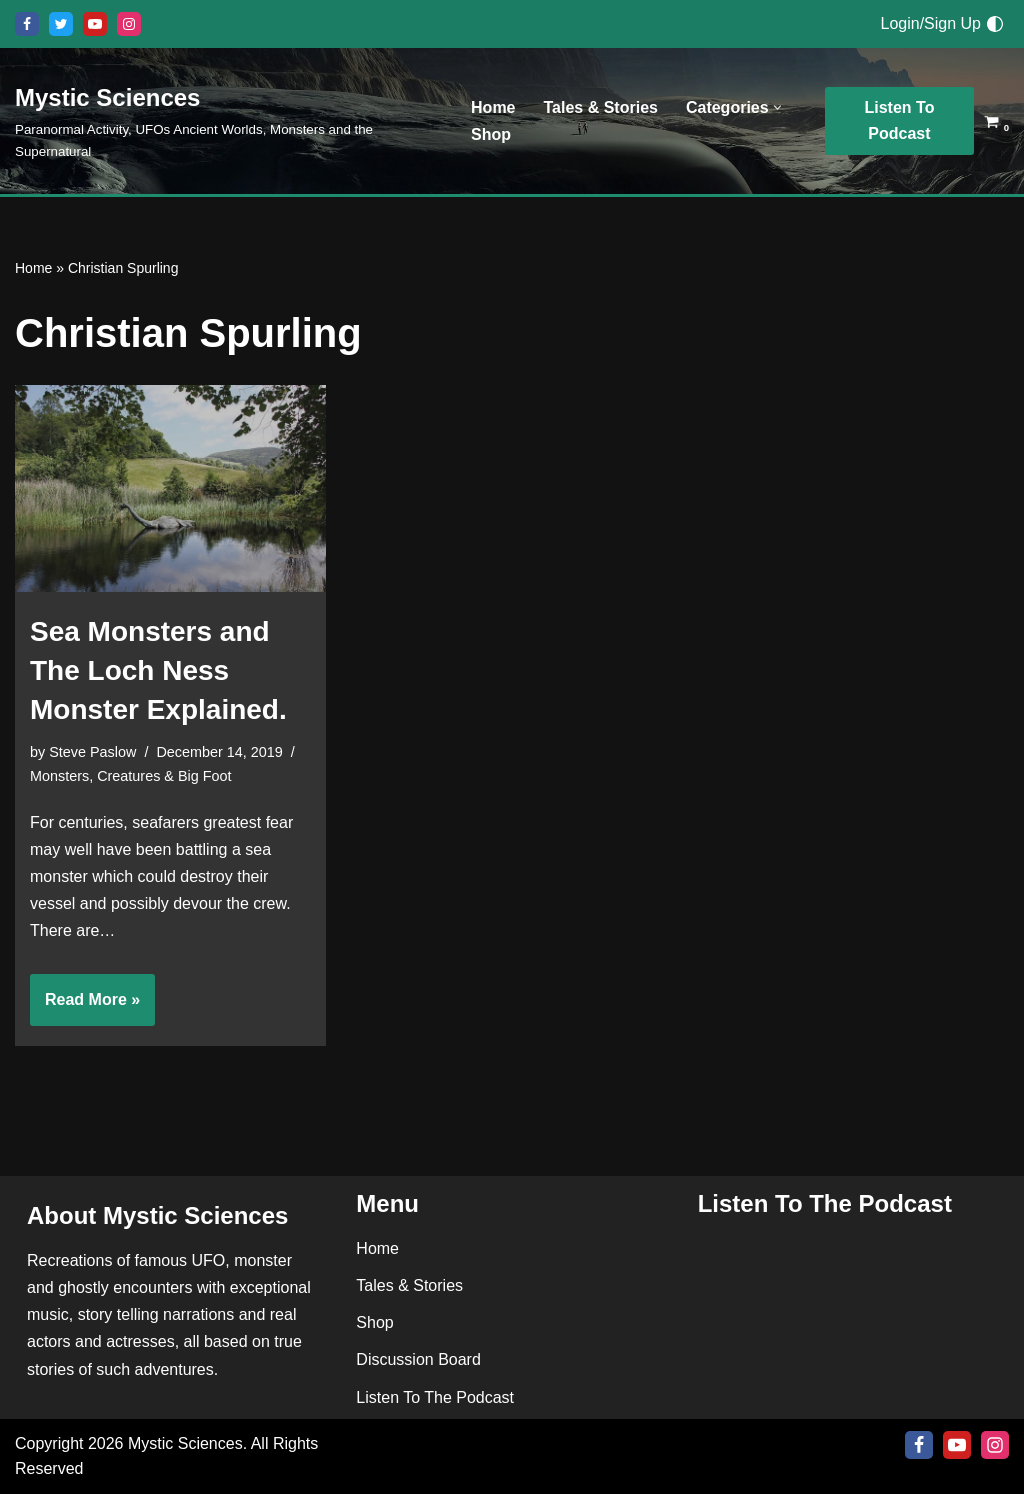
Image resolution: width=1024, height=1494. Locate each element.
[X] (61, 24)
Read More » (85, 1006)
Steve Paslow (92, 752)
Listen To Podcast (900, 120)
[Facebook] (27, 24)
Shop (491, 134)
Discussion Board (418, 1360)
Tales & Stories (601, 107)
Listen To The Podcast (435, 1397)
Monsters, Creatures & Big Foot (131, 776)
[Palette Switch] (995, 24)
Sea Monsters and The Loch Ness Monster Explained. (158, 670)
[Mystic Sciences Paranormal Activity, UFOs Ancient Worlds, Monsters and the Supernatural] (226, 121)
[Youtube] (95, 24)
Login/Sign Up (930, 23)
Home (493, 107)
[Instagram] (129, 24)
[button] (777, 107)
